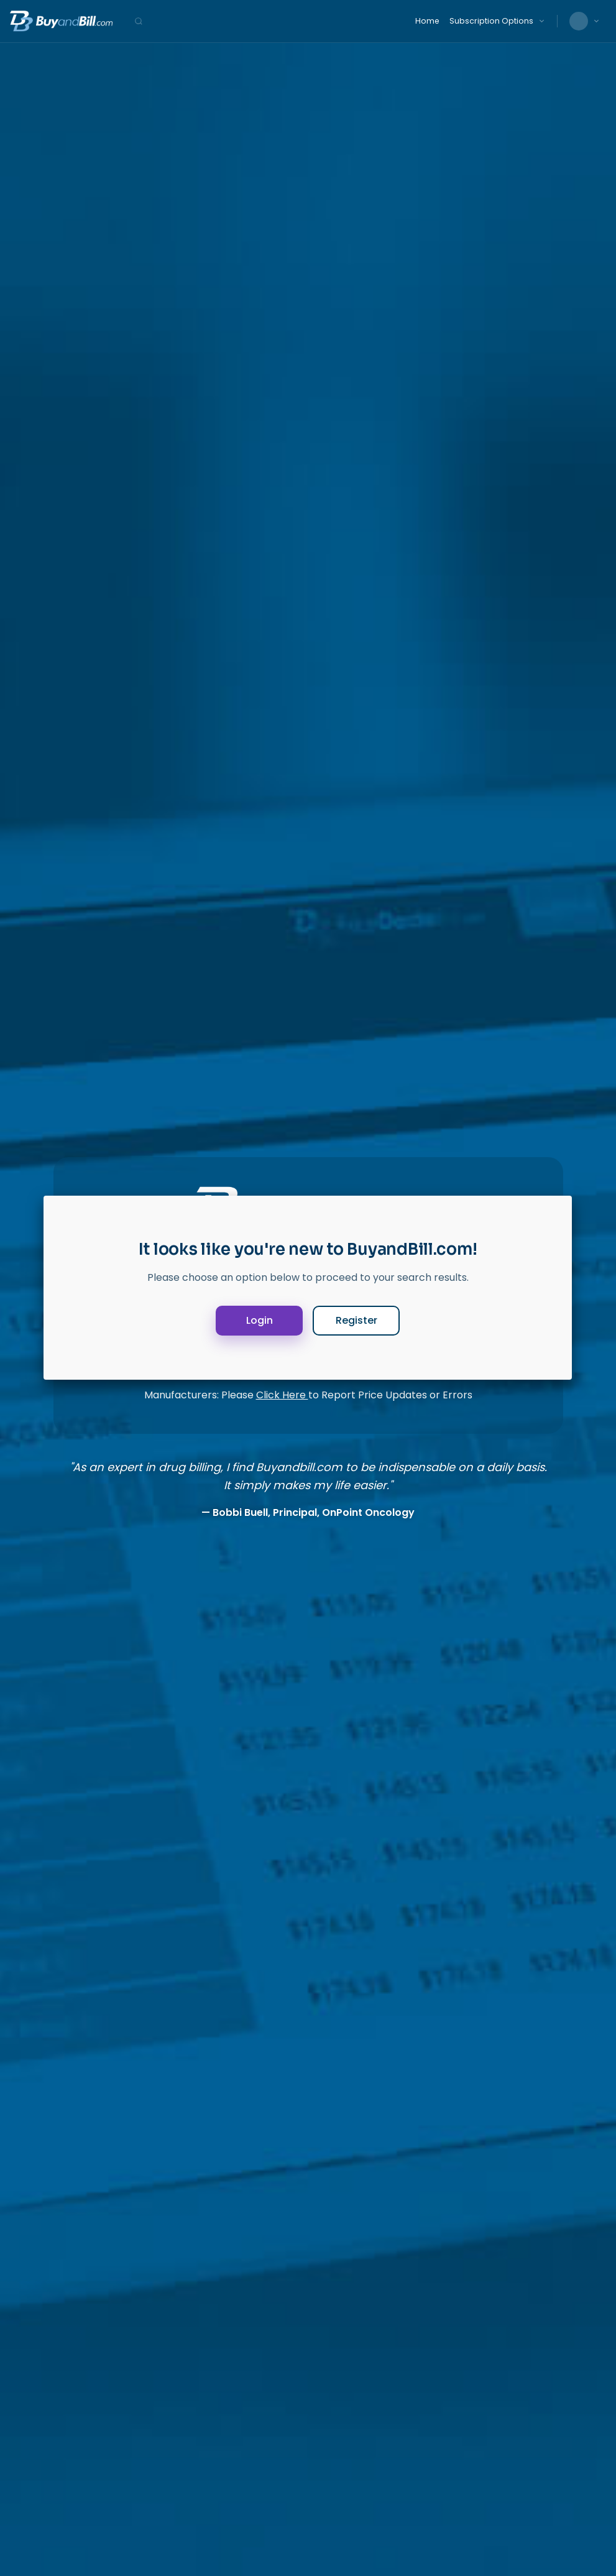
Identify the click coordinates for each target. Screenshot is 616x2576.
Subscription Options (491, 21)
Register (356, 1320)
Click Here (282, 1395)
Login (259, 1320)
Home (427, 21)
